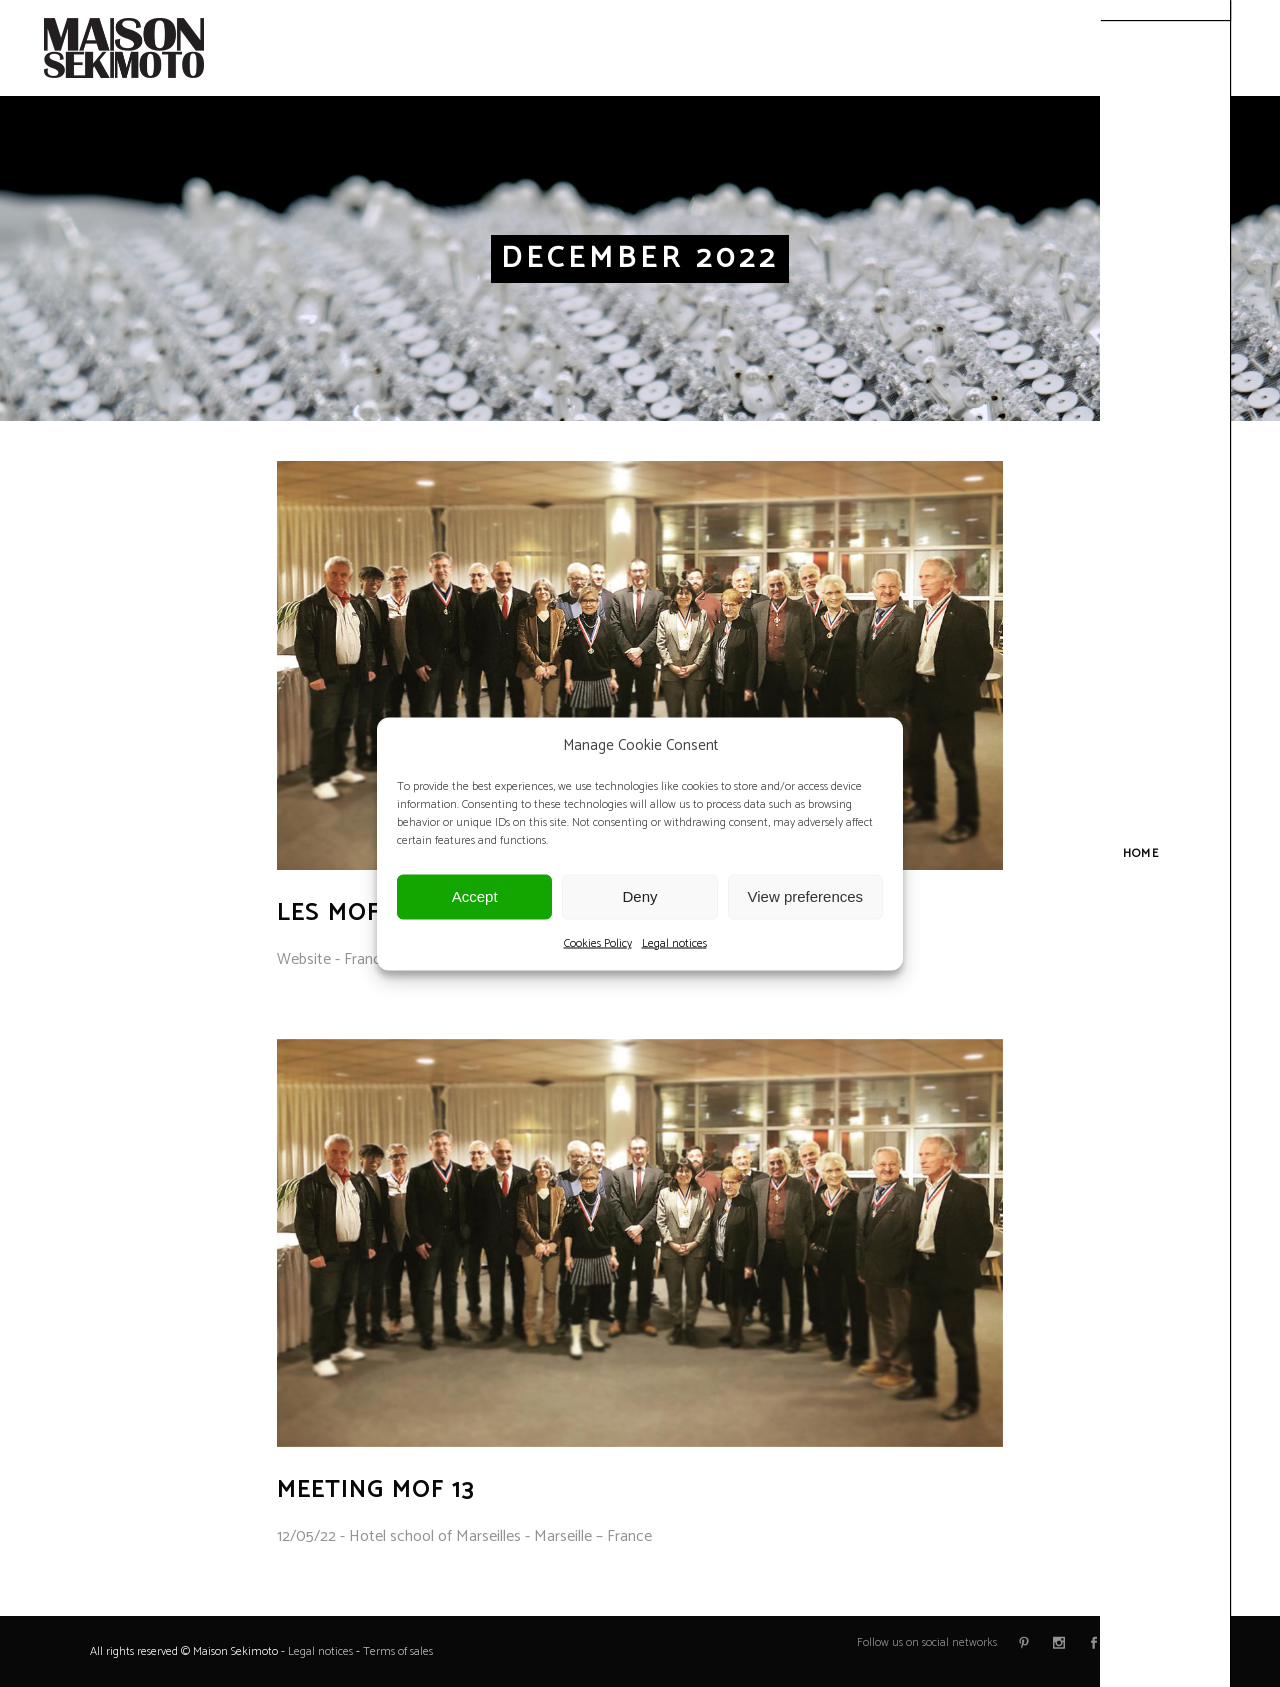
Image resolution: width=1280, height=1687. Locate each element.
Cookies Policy (598, 942)
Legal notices (674, 942)
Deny (639, 896)
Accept (475, 896)
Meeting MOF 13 (376, 1490)
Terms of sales (398, 1651)
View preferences (806, 896)
